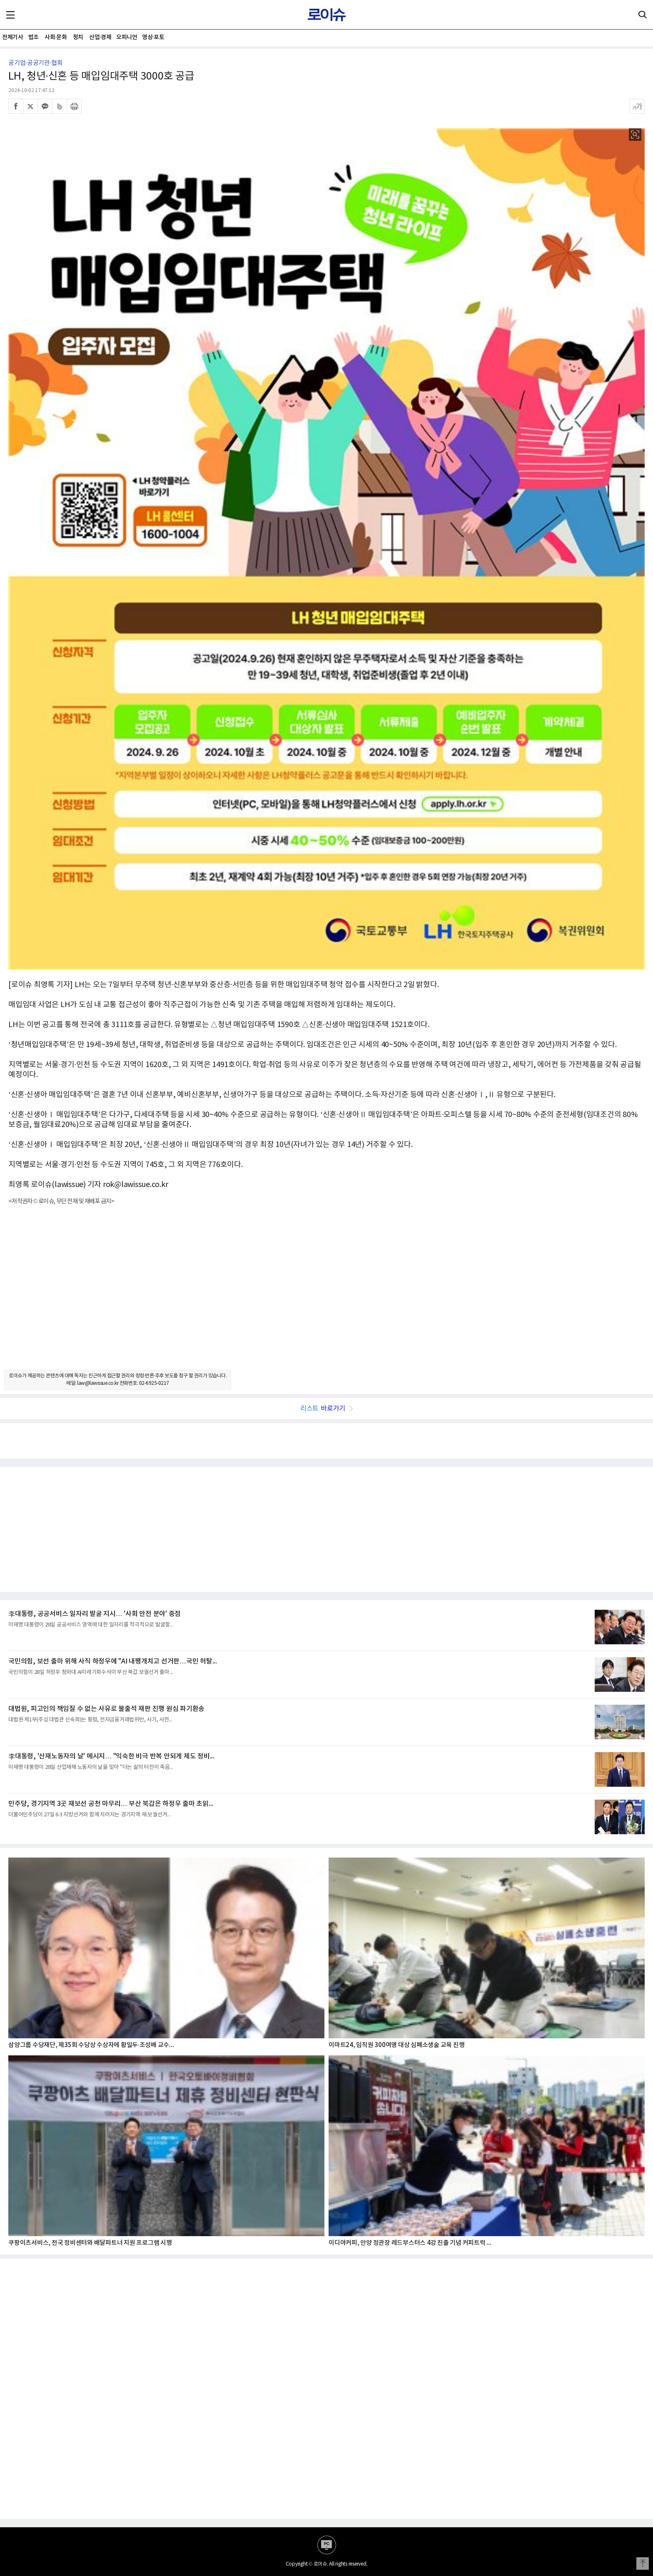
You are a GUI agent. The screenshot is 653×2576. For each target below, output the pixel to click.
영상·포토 (153, 37)
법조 (33, 37)
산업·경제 (100, 37)
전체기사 (12, 37)
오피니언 (126, 37)
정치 (78, 37)
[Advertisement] (326, 1295)
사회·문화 (56, 37)
